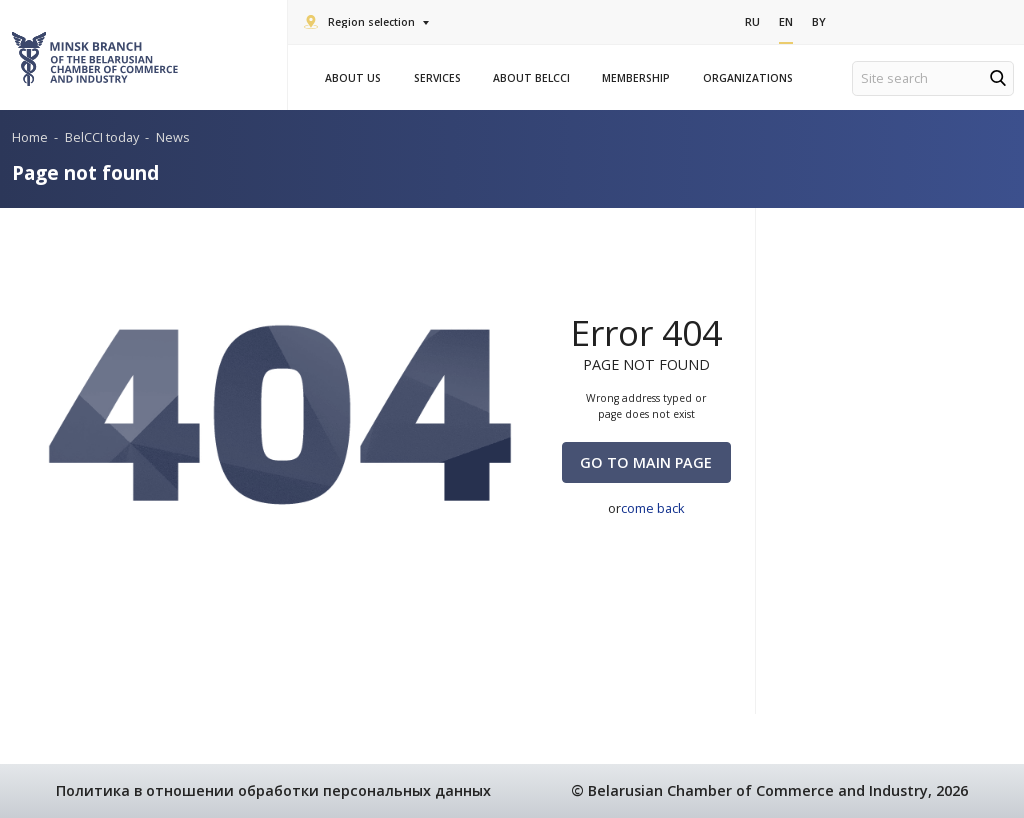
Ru (752, 21)
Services (440, 78)
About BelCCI (534, 78)
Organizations (751, 78)
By (819, 21)
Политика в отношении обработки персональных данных (273, 790)
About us (356, 78)
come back (653, 508)
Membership (639, 78)
